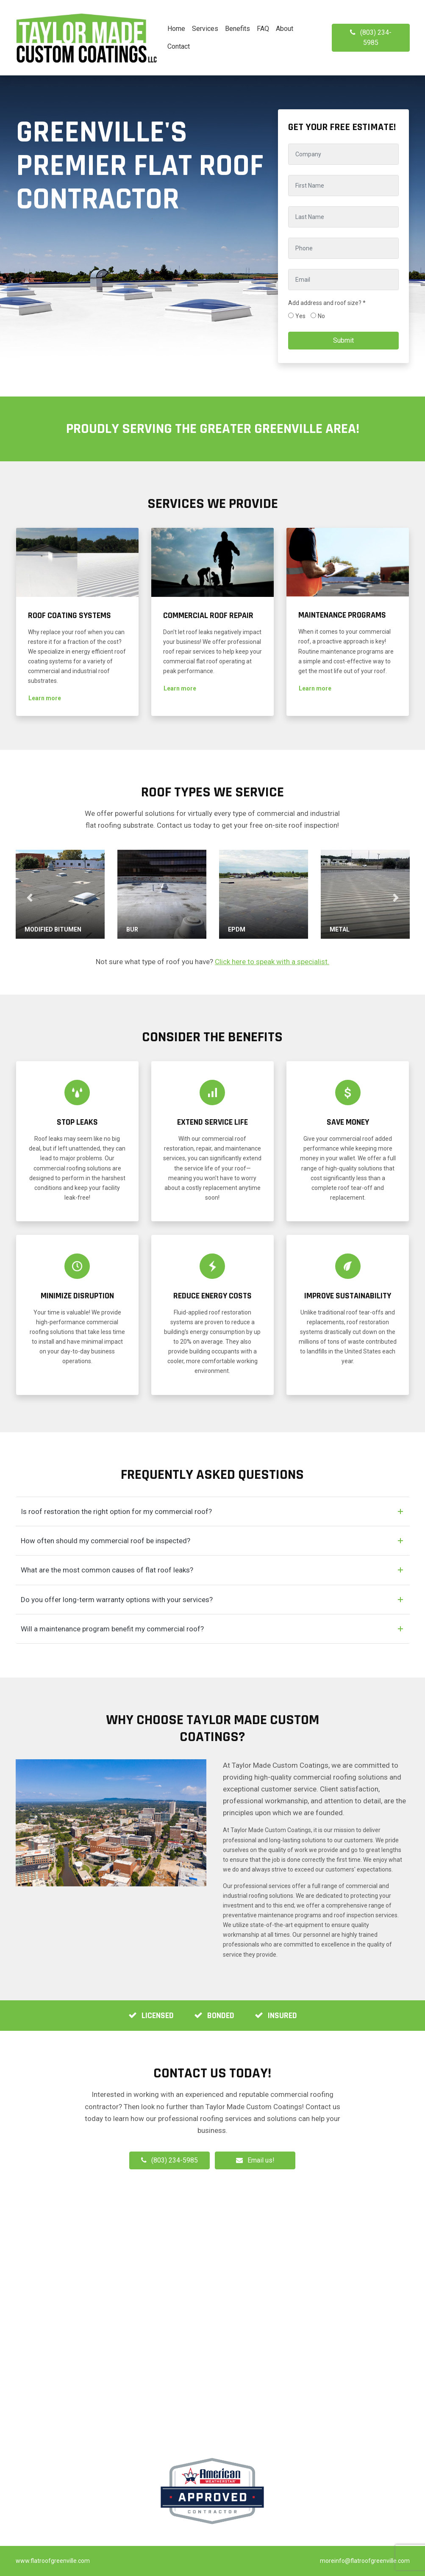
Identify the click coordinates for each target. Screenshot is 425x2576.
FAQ (263, 29)
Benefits (237, 29)
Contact (178, 46)
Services (205, 29)
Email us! (261, 2160)
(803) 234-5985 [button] (371, 37)
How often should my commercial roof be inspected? (105, 1540)
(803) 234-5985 (169, 2160)
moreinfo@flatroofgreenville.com (365, 2560)
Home (176, 29)
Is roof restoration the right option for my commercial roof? (116, 1511)
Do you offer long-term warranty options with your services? (117, 1599)
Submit (343, 340)
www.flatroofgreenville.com (53, 2560)
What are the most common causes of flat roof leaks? (107, 1570)
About (284, 29)
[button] (44, 698)
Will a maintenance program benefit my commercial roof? (112, 1629)
